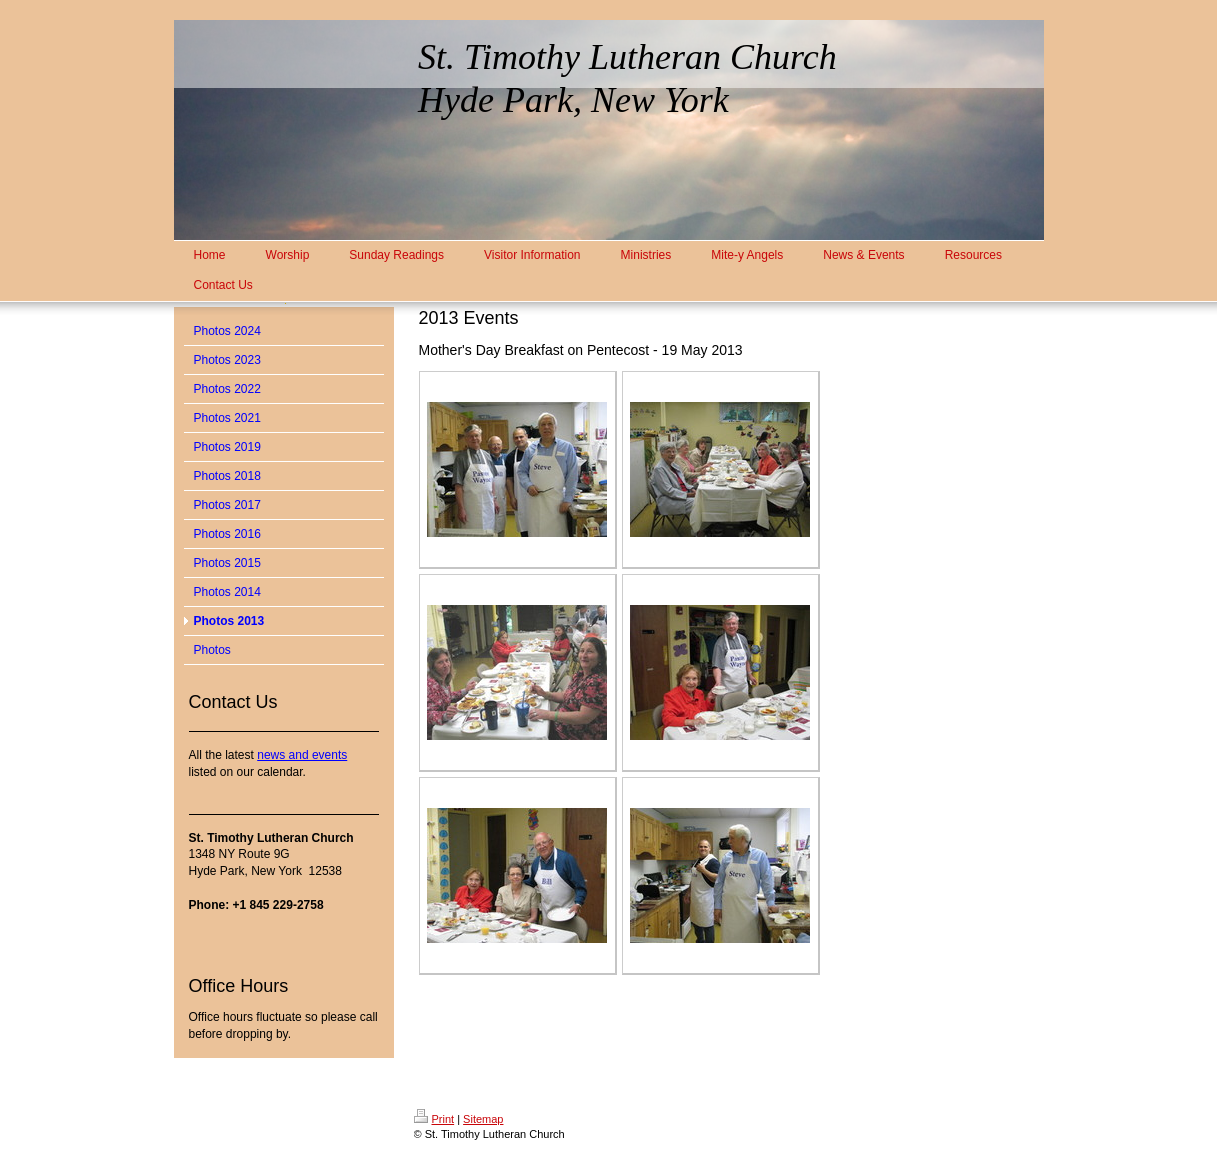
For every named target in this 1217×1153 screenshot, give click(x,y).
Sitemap (483, 1119)
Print (434, 1119)
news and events (302, 755)
